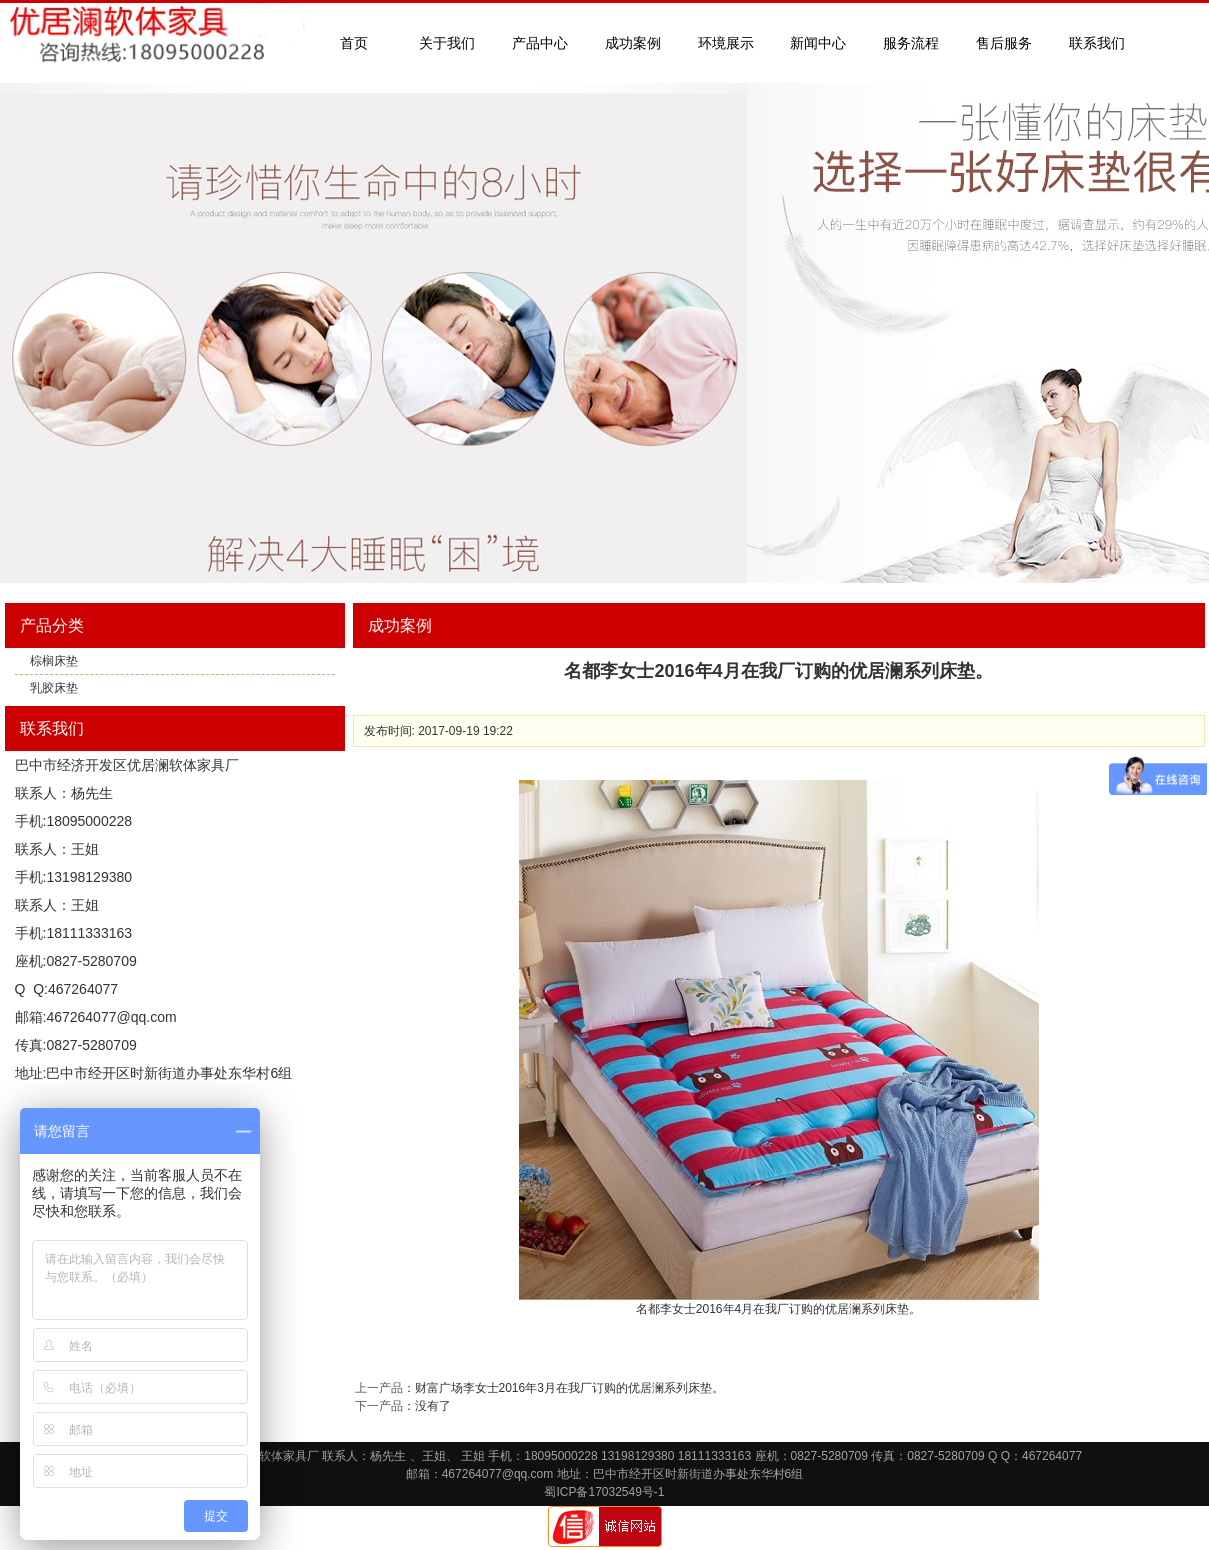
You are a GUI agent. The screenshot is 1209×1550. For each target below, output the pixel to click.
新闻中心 (818, 43)
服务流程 (911, 43)
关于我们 (447, 43)
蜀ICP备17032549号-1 (604, 1492)
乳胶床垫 (54, 688)
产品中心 (540, 43)
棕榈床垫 (54, 661)
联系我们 (1097, 43)
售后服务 (1004, 43)
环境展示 (726, 43)
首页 (354, 43)
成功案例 (633, 43)
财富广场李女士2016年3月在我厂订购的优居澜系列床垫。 (569, 1388)
